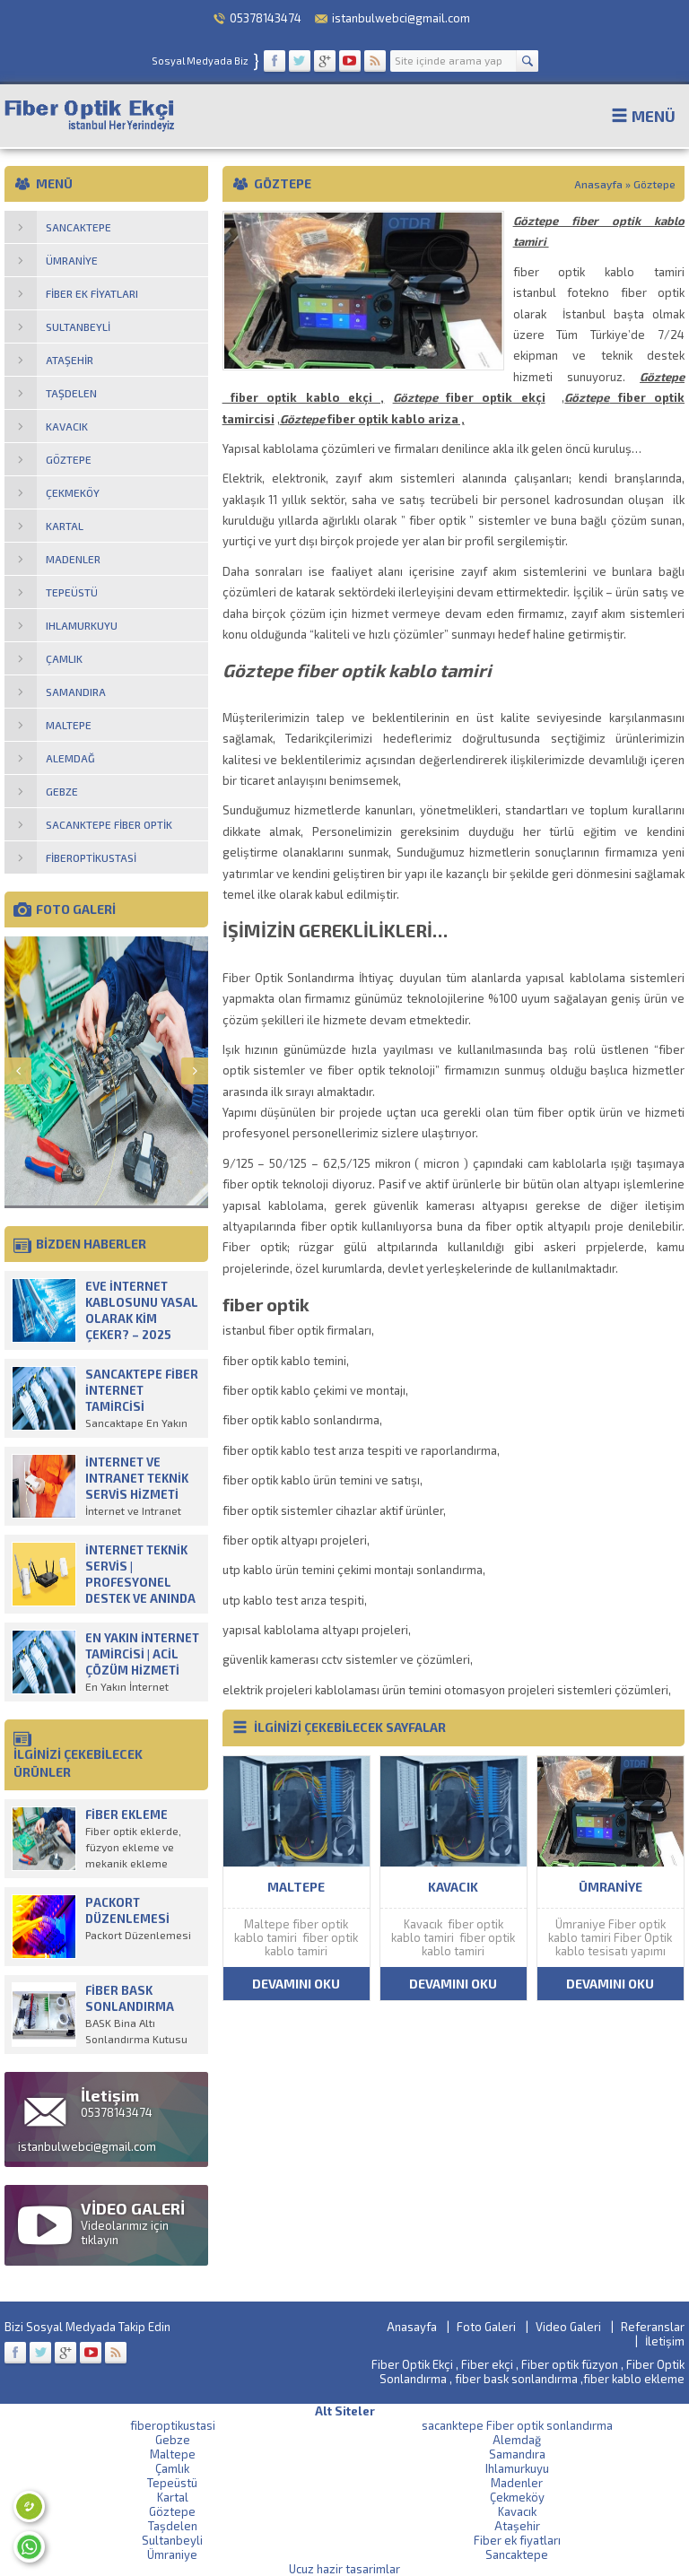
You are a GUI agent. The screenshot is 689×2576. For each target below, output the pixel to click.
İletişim (665, 2341)
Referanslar (653, 2326)
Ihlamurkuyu (517, 2468)
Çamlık (172, 2468)
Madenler (517, 2483)
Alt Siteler (345, 2411)
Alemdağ (517, 2439)
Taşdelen (172, 2526)
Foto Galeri (486, 2326)
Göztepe (172, 2511)
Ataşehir (517, 2526)
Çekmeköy (517, 2497)
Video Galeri (568, 2326)
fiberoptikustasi (172, 2425)
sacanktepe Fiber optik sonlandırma (517, 2425)
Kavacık (517, 2511)
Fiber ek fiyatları (517, 2540)
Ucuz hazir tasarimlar (344, 2569)
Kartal (172, 2497)
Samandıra (517, 2454)
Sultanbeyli (172, 2540)
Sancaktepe (516, 2554)
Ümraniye (172, 2554)
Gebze (172, 2439)
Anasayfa (598, 184)
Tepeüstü (172, 2483)
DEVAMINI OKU (296, 1983)
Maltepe (173, 2454)
